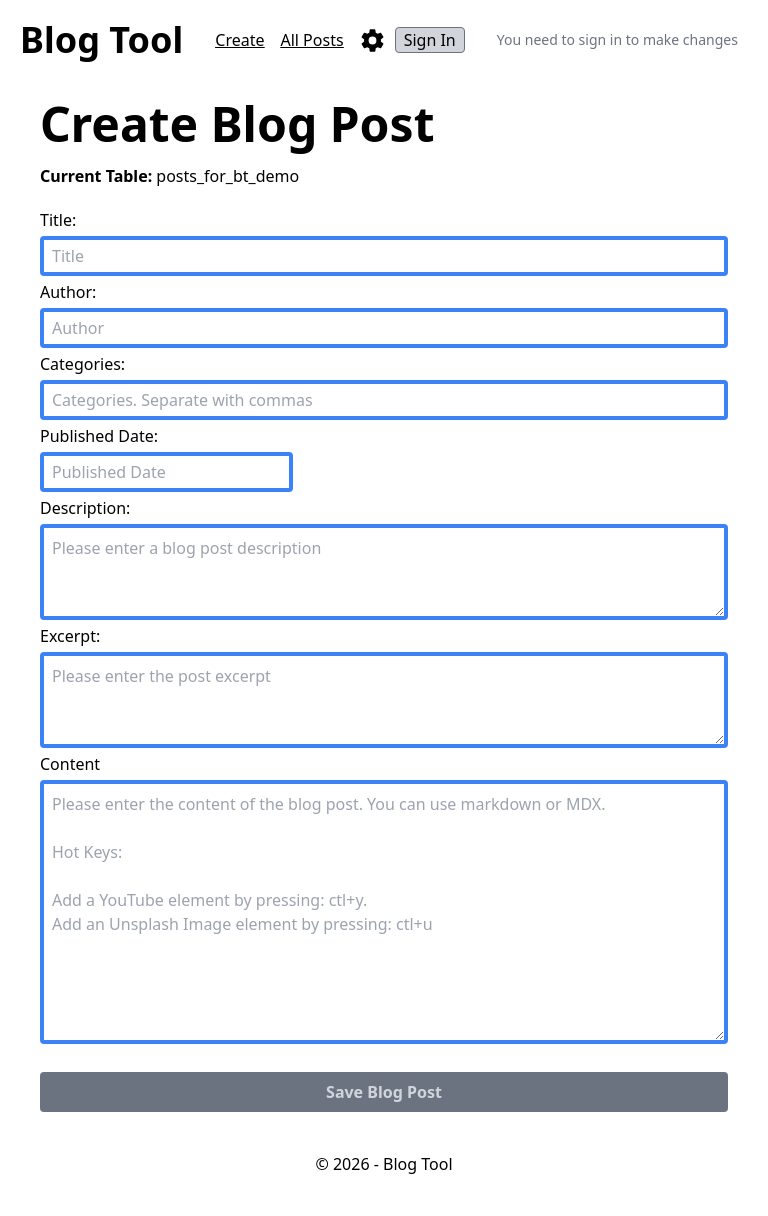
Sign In (430, 40)
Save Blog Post (384, 1092)
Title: (58, 220)
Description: (85, 508)
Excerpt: (70, 636)
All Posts (311, 40)
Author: (68, 292)
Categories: (82, 364)
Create (239, 40)
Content (70, 764)
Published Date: (99, 436)
